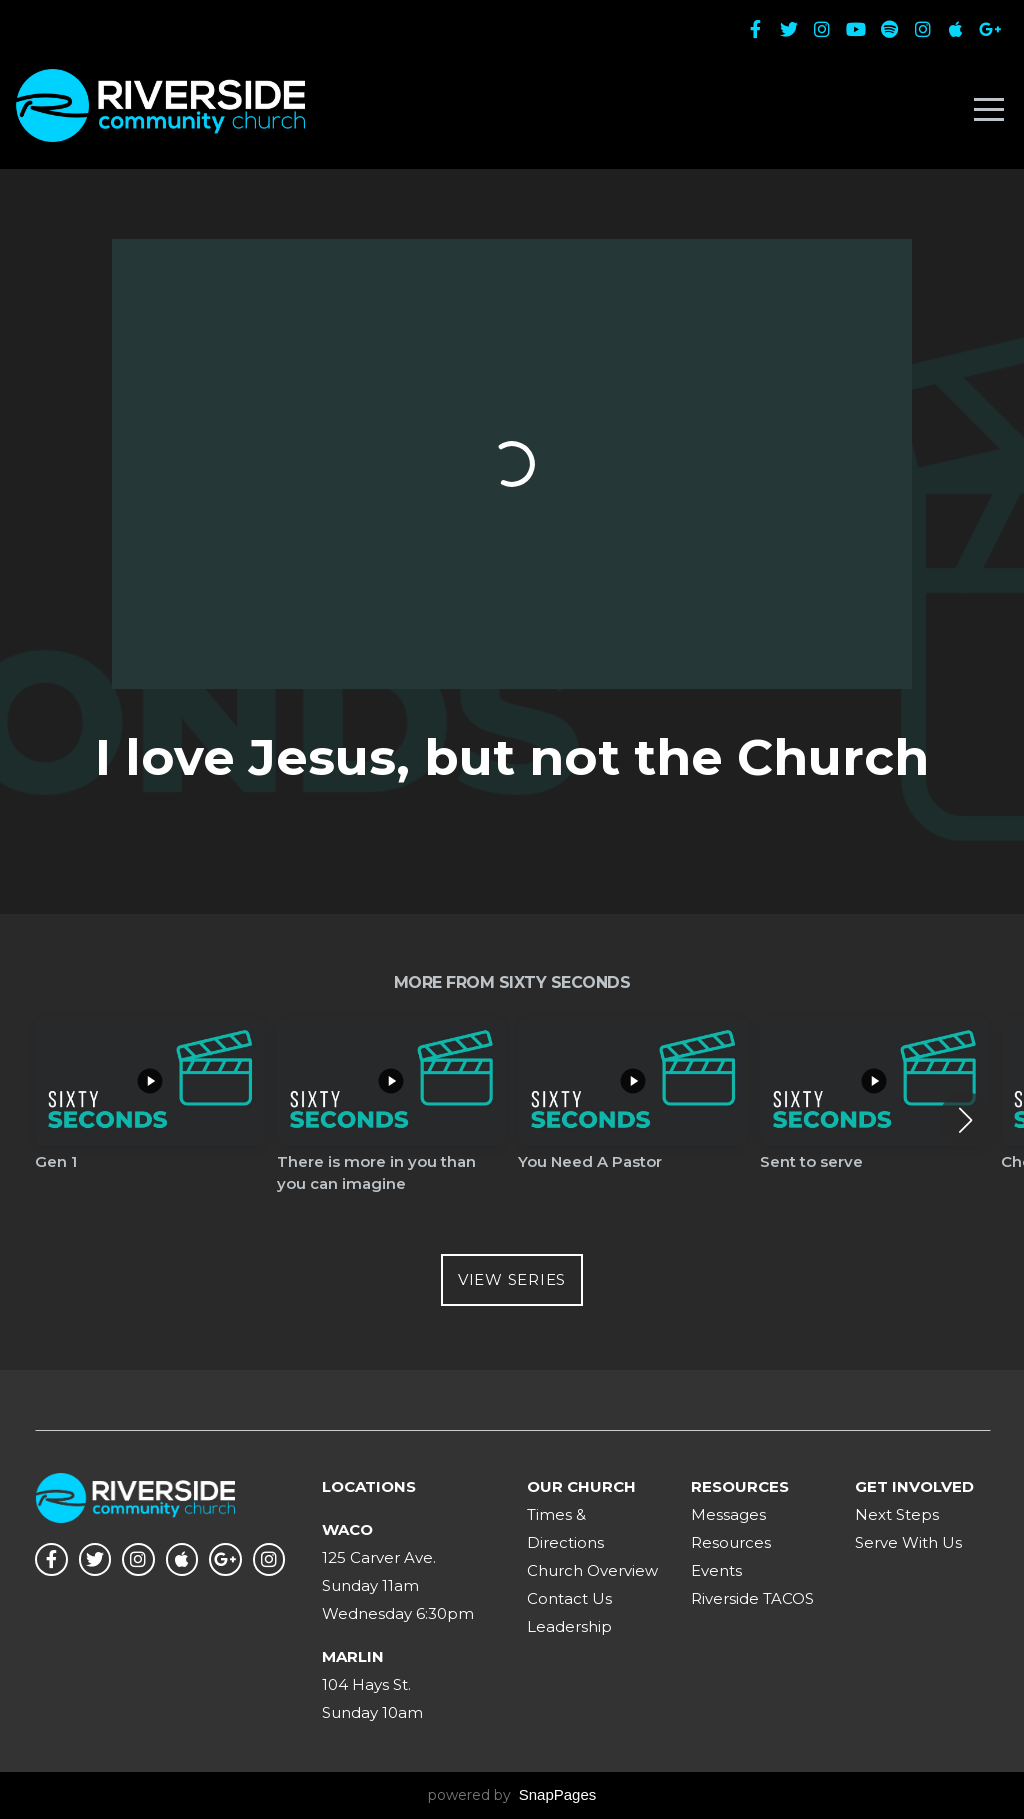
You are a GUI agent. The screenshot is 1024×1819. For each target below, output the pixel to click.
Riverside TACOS (752, 1598)
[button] (965, 1120)
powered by (512, 1795)
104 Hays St (365, 1684)
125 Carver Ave (377, 1557)
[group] (150, 1109)
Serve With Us (908, 1542)
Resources (731, 1542)
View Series (512, 1279)
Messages (728, 1514)
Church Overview (592, 1570)
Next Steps (897, 1514)
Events (716, 1570)
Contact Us (569, 1598)
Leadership (569, 1626)
